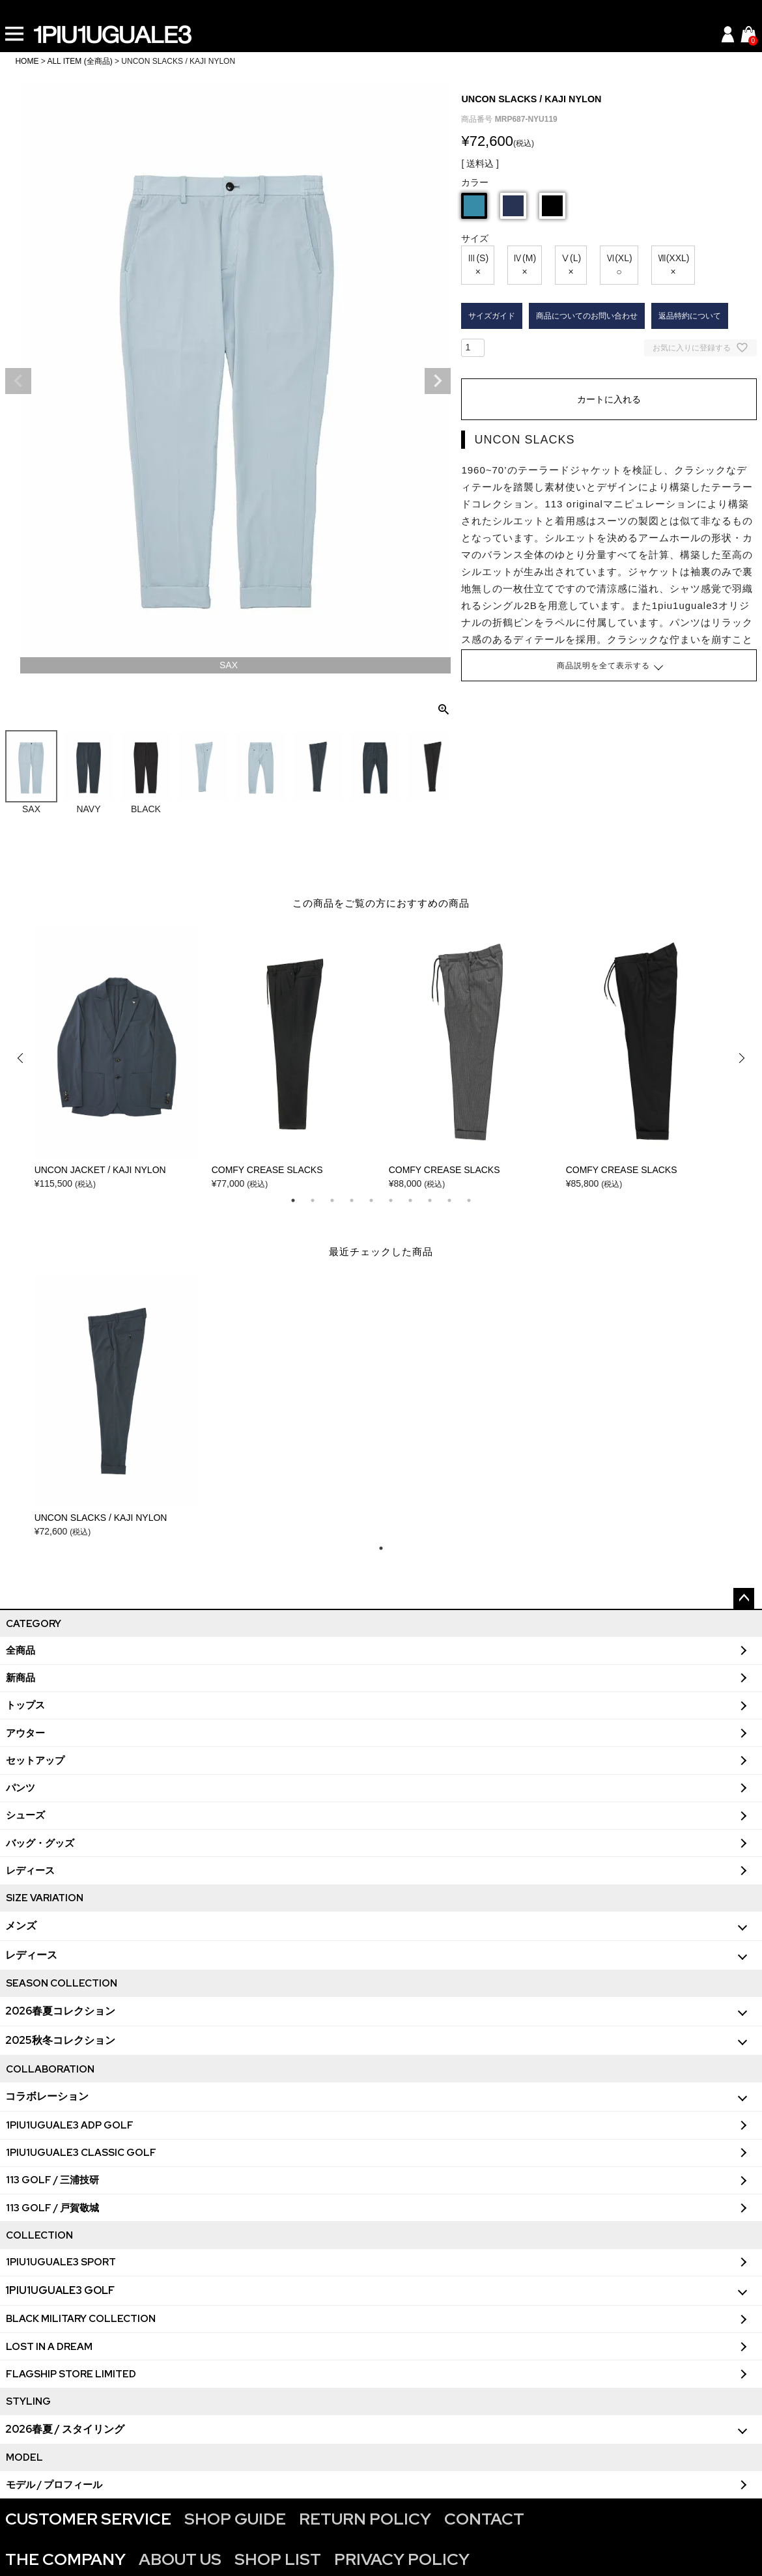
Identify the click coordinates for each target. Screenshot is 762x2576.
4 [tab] (351, 1200)
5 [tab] (371, 1200)
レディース (30, 1870)
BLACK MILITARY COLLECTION (81, 2318)
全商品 (20, 1650)
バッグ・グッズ (40, 1843)
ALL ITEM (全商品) (79, 61)
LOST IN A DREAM (49, 2346)
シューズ (25, 1815)
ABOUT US (180, 2559)
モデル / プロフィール (54, 2484)
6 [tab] (390, 1200)
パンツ (20, 1787)
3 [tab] (332, 1200)
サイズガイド (491, 315)
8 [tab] (429, 1200)
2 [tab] (312, 1200)
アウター (25, 1733)
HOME (26, 61)
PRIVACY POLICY (402, 2559)
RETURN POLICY (365, 2519)
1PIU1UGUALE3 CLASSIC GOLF (81, 2152)
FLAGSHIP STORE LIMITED (71, 2374)
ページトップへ (743, 1598)
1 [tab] (293, 1200)
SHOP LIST (277, 2559)
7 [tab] (410, 1200)
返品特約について (689, 315)
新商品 (20, 1677)
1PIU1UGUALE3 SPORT (61, 2262)
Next (438, 381)
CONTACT (484, 2519)
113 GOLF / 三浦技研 (52, 2180)
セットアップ (35, 1760)
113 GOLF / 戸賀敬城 (52, 2208)
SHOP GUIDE (235, 2519)
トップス (25, 1705)
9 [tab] (449, 1200)
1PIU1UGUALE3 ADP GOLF (70, 2125)
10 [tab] (468, 1200)
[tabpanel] (116, 1058)
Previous (18, 381)
